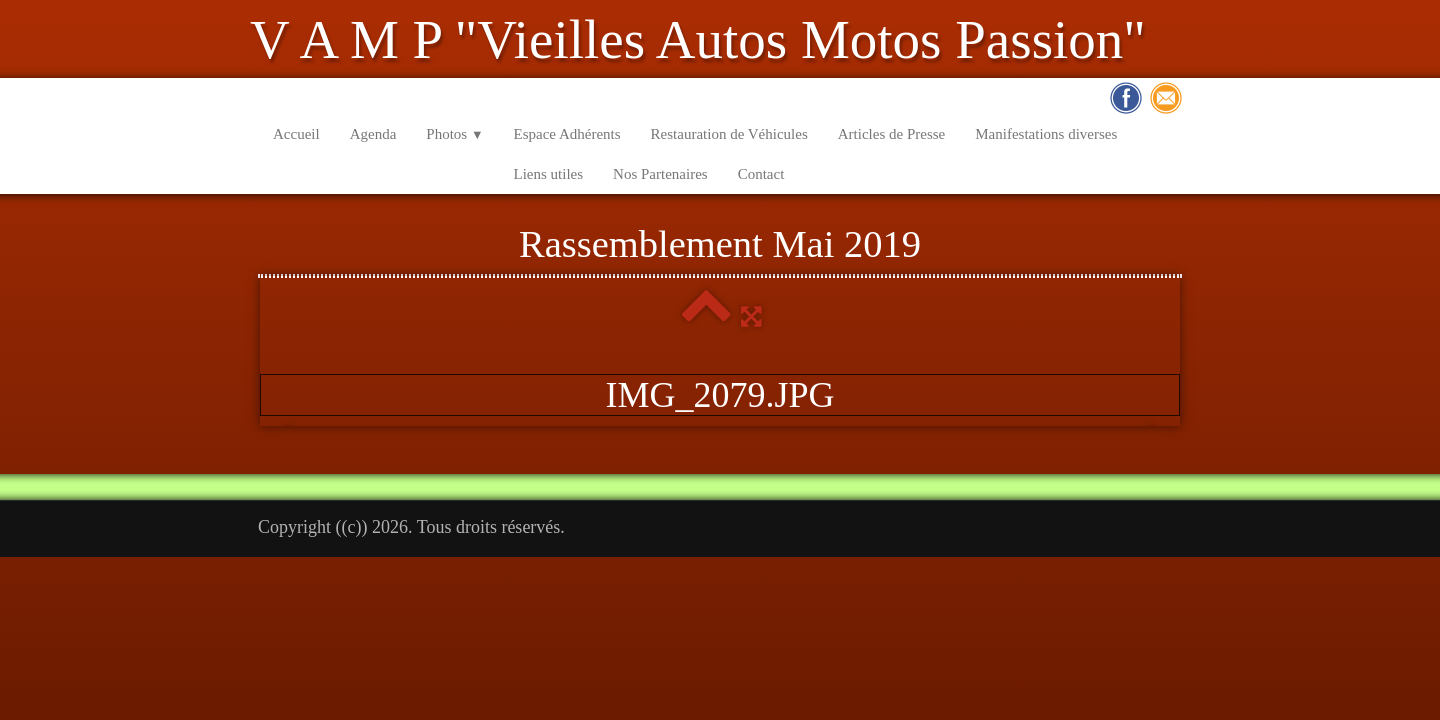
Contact (761, 174)
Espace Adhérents (567, 134)
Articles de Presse (891, 134)
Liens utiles (549, 174)
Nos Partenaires (660, 174)
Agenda (373, 134)
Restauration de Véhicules (729, 134)
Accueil (296, 134)
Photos (454, 134)
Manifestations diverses (1046, 134)
